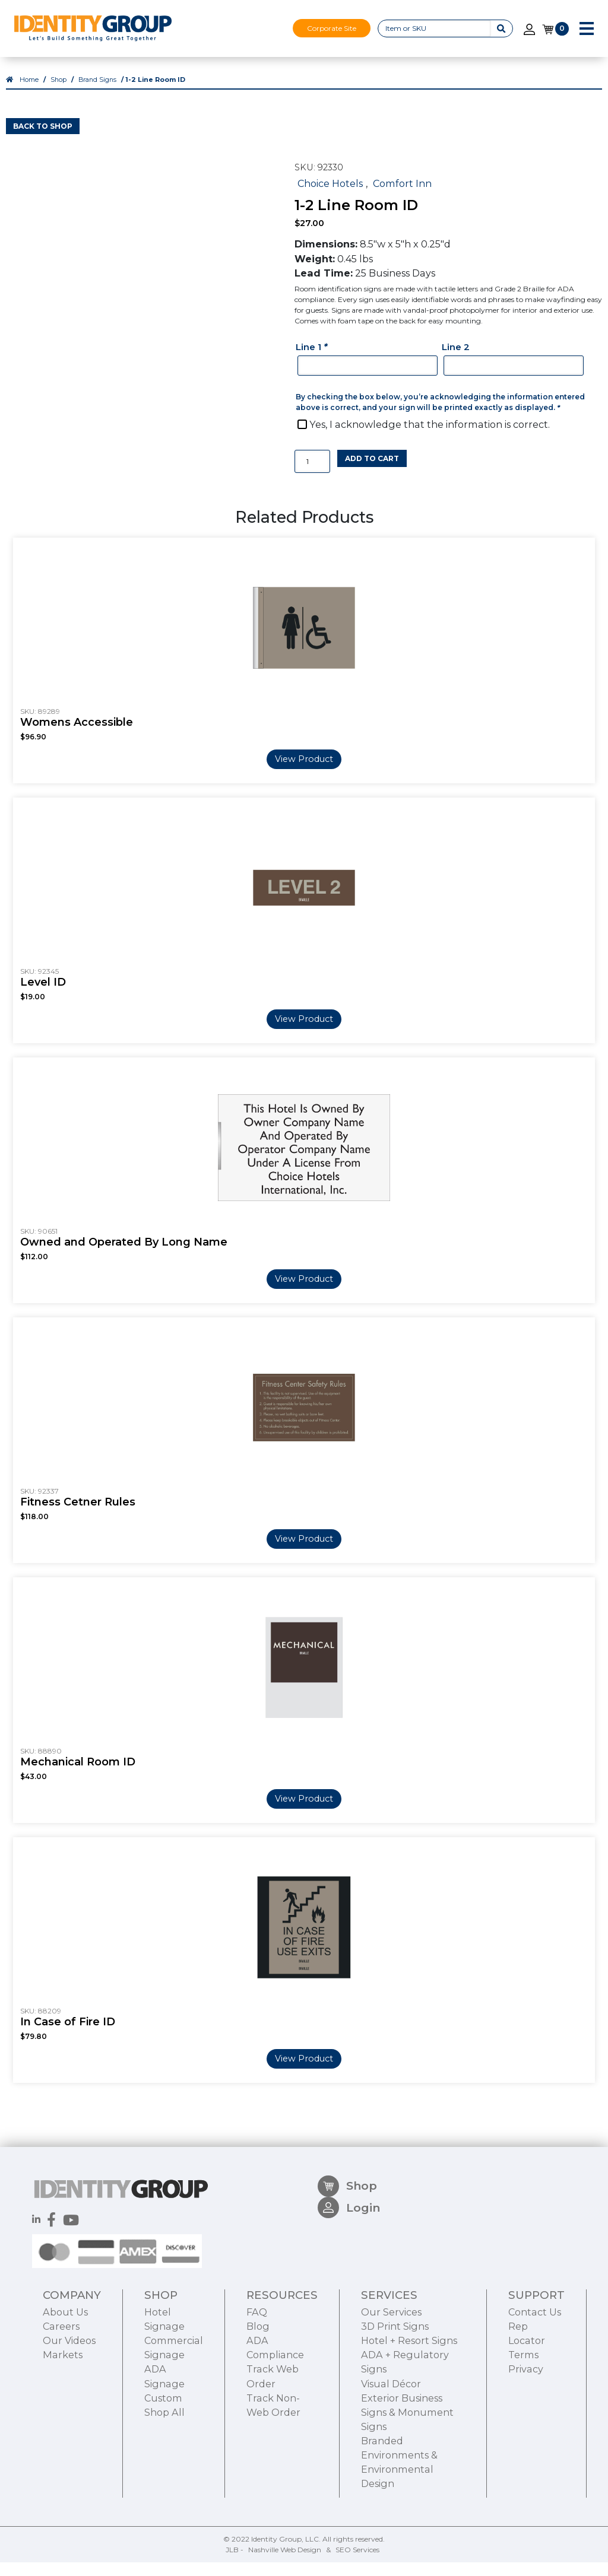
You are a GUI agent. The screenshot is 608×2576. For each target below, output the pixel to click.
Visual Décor (391, 2454)
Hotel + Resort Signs (409, 2411)
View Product (304, 772)
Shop (58, 93)
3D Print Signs (395, 2397)
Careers (61, 2397)
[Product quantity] (312, 475)
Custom (163, 2468)
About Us (65, 2382)
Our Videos (69, 2411)
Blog (258, 2397)
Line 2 (456, 360)
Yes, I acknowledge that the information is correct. (429, 438)
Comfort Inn (402, 197)
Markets (63, 2425)
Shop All (164, 2482)
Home (29, 93)
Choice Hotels (330, 197)
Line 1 (313, 360)
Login (349, 2284)
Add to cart (372, 472)
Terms (523, 2425)
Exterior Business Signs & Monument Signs (407, 2482)
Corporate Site (331, 28)
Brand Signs (97, 93)
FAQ (256, 2382)
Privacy (525, 2439)
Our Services (391, 2382)
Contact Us (534, 2382)
